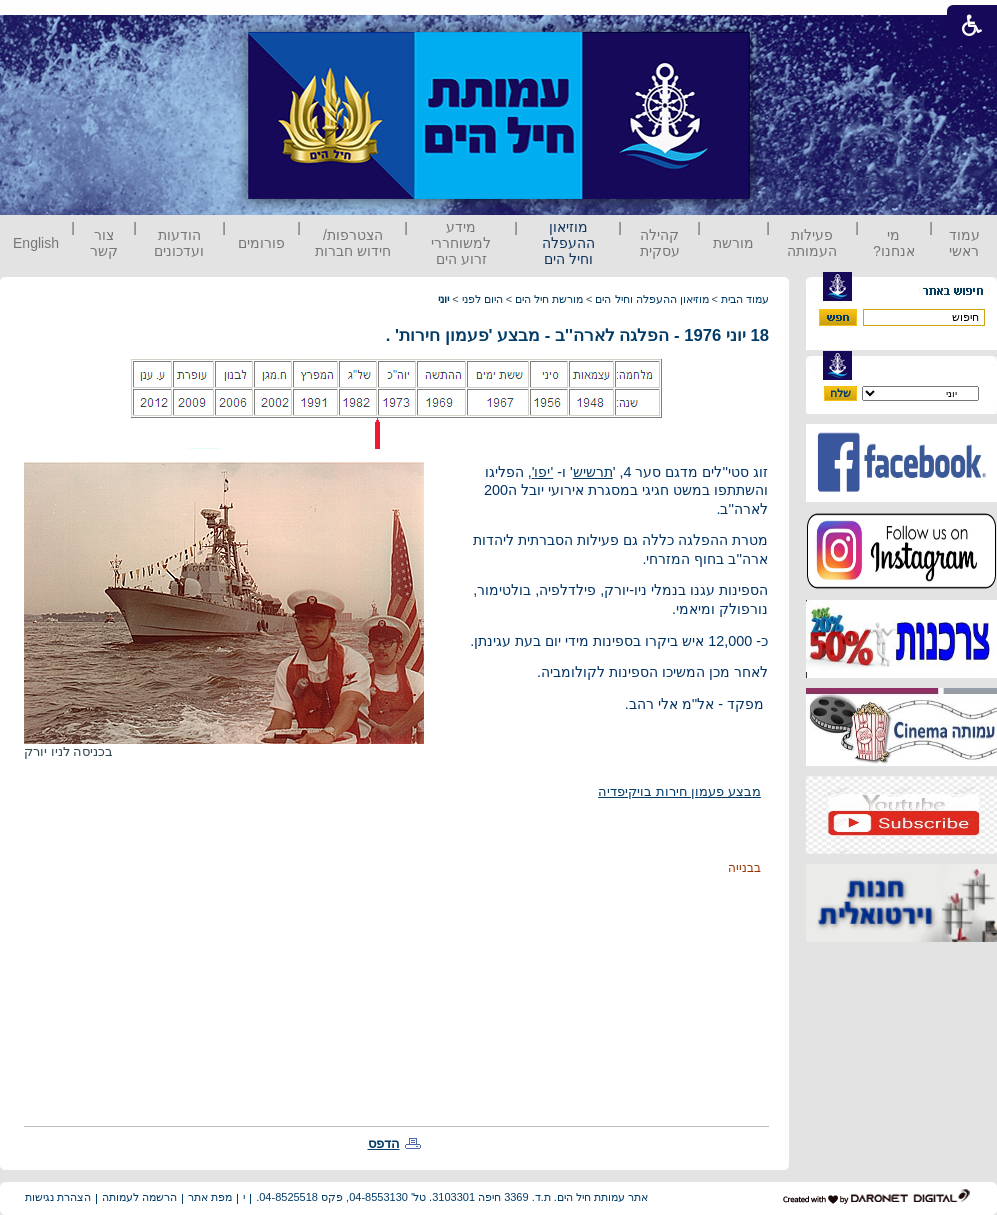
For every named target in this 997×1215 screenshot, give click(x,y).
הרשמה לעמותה (139, 1197)
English (36, 243)
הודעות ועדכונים (179, 243)
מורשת (733, 243)
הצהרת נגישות (58, 1197)
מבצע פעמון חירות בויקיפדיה (679, 791)
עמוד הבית (745, 299)
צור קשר (104, 243)
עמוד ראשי (964, 243)
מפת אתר (210, 1197)
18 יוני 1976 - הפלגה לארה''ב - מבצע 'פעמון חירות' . (577, 335)
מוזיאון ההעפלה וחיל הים (568, 243)
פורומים (261, 243)
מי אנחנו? (894, 243)
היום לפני (482, 299)
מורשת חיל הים (549, 299)
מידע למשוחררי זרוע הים (461, 243)
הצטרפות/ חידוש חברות (353, 243)
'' (543, 472)
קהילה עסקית (660, 243)
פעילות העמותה (812, 243)
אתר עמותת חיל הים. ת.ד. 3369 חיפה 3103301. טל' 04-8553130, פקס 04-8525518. (452, 1197)
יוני (443, 299)
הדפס (384, 1143)
